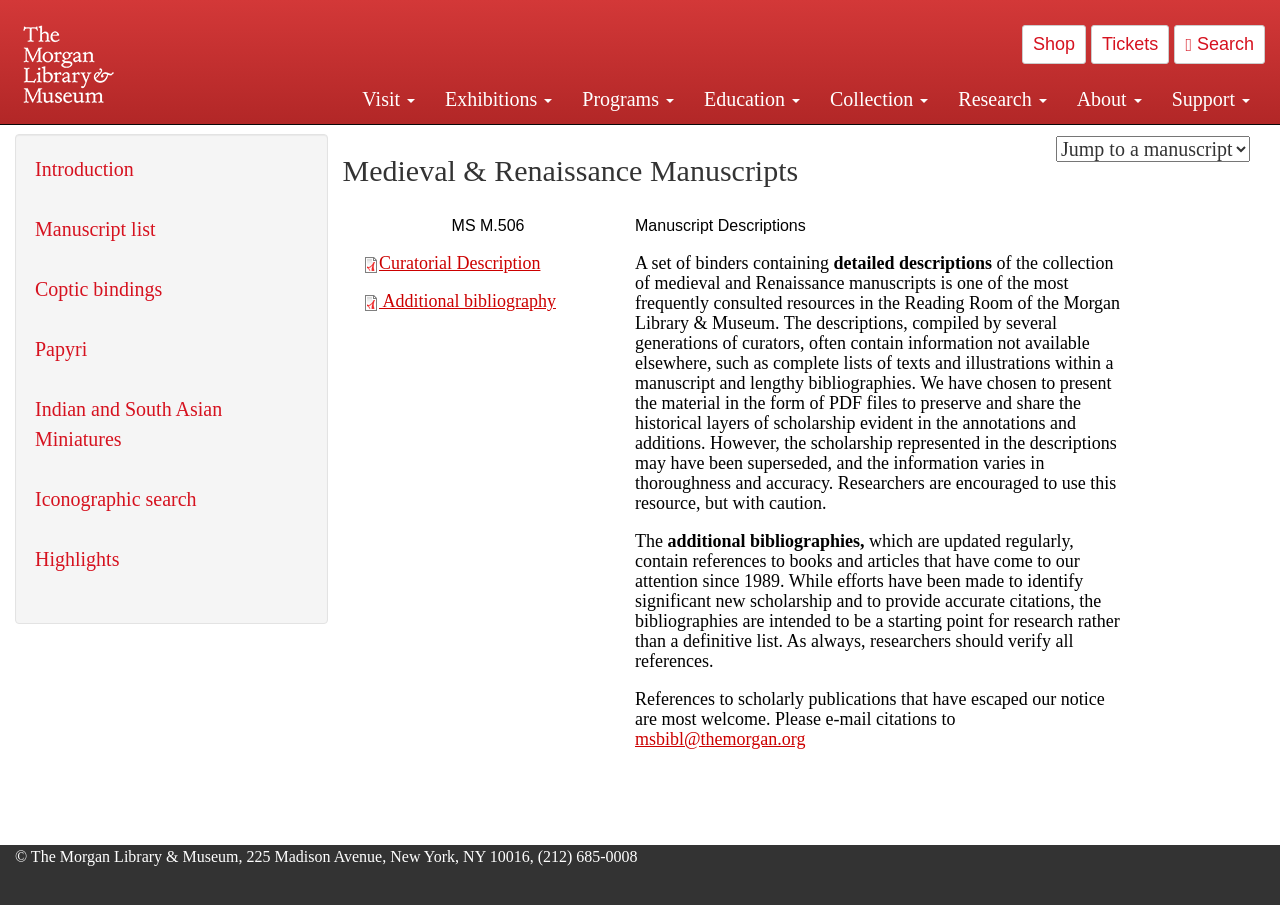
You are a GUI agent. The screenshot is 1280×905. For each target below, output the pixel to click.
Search (1219, 44)
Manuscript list (95, 229)
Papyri (61, 349)
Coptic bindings (98, 289)
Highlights (77, 559)
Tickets (1130, 44)
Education (752, 99)
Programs (628, 99)
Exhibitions (498, 99)
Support (1211, 99)
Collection (879, 99)
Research (1002, 99)
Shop (1054, 44)
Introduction (84, 169)
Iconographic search (116, 499)
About (1109, 99)
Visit (388, 99)
